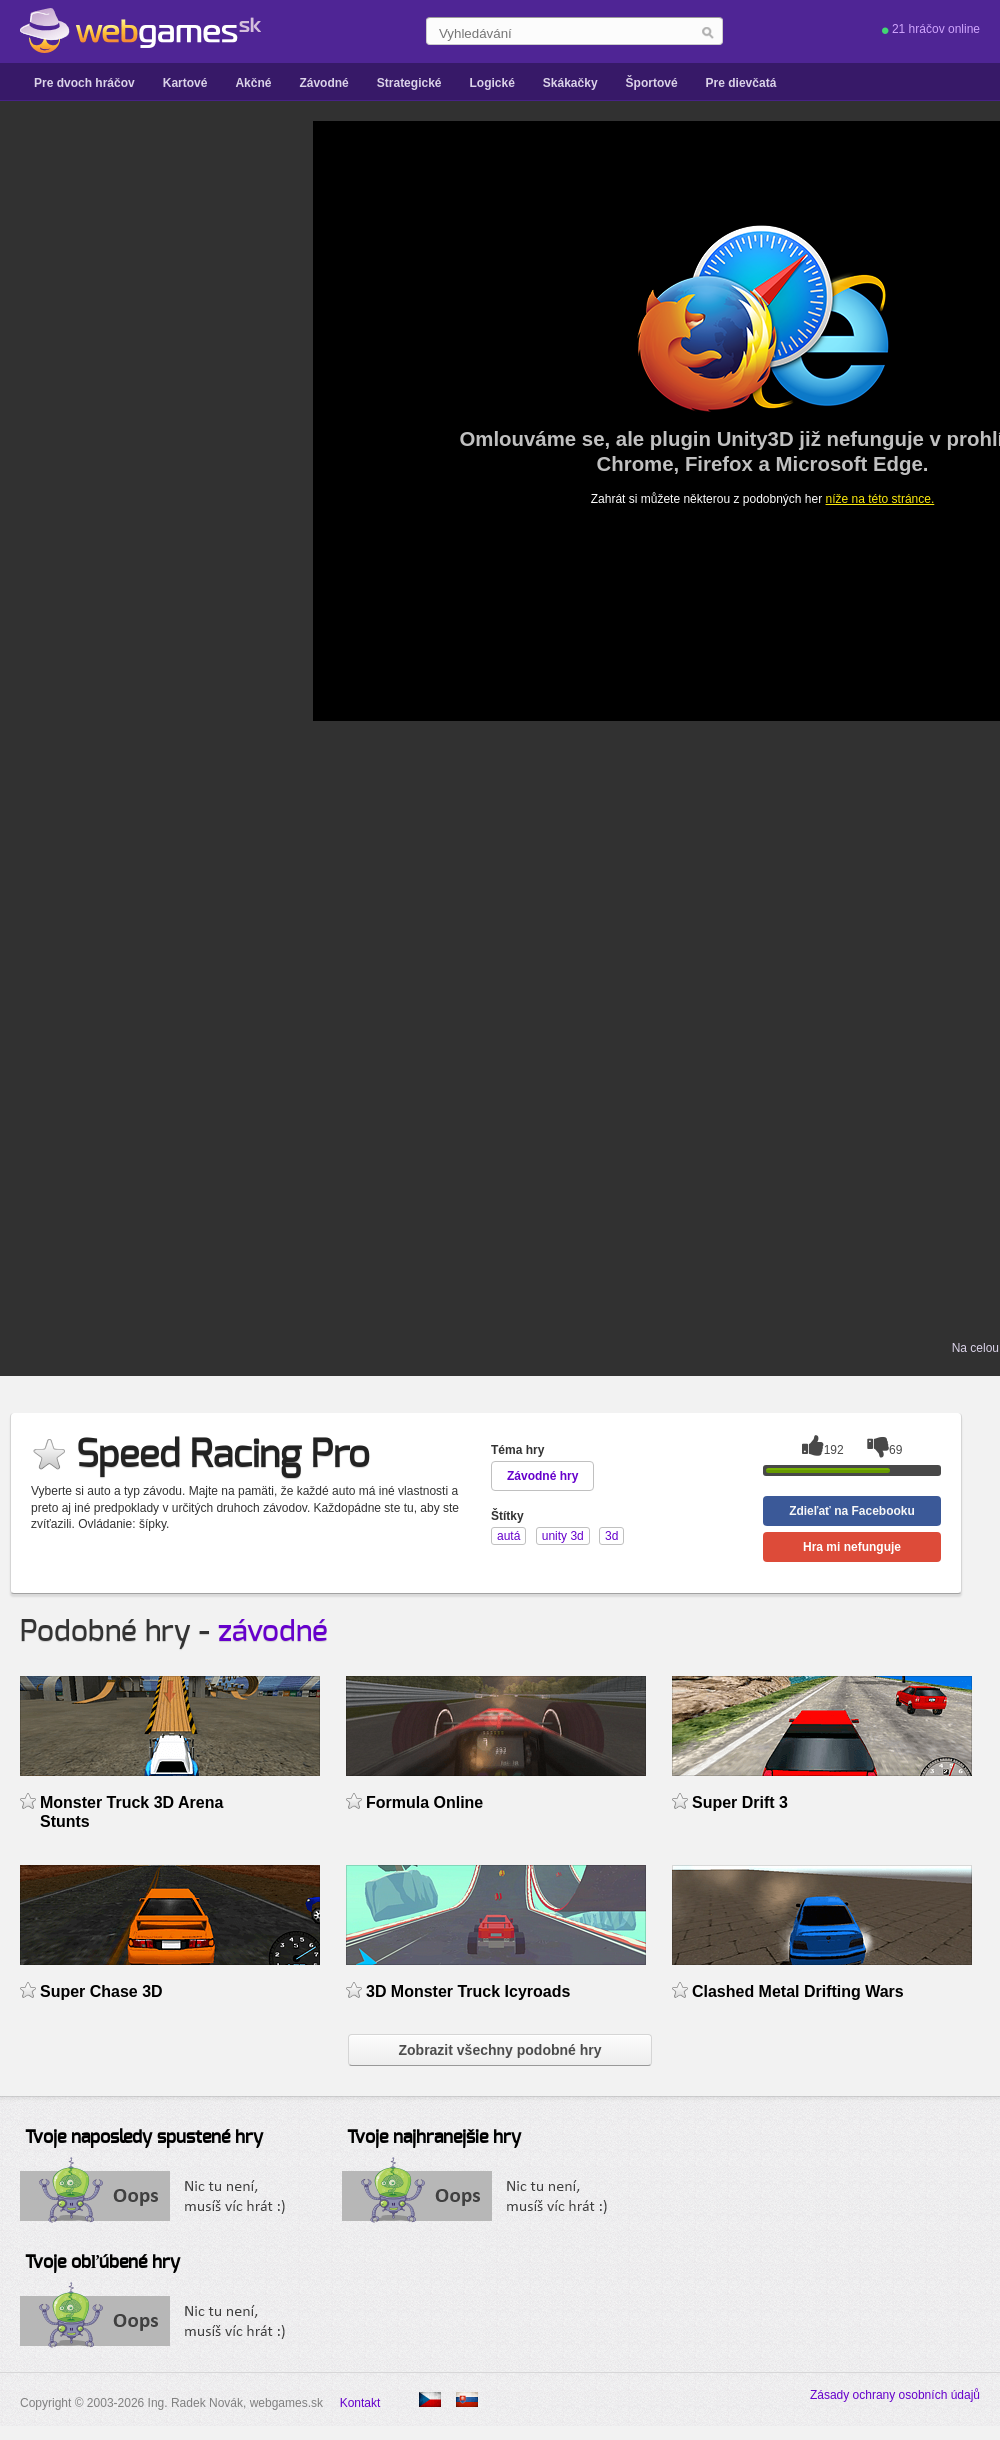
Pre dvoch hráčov (84, 83)
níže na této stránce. (880, 499)
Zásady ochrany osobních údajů (895, 2395)
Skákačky (570, 83)
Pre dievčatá (741, 83)
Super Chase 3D (101, 1991)
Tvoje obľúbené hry (102, 2263)
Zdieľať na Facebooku (852, 1511)
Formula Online (424, 1802)
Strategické (409, 83)
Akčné (253, 83)
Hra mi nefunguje (852, 1547)
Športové (652, 83)
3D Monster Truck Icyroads (468, 1991)
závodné (273, 1632)
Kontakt (360, 2403)
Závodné (323, 83)
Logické (491, 83)
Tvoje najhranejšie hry (434, 2138)
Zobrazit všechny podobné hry (499, 2050)
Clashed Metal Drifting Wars (798, 1991)
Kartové (185, 83)
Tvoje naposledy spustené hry (144, 2138)
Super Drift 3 (740, 1802)
